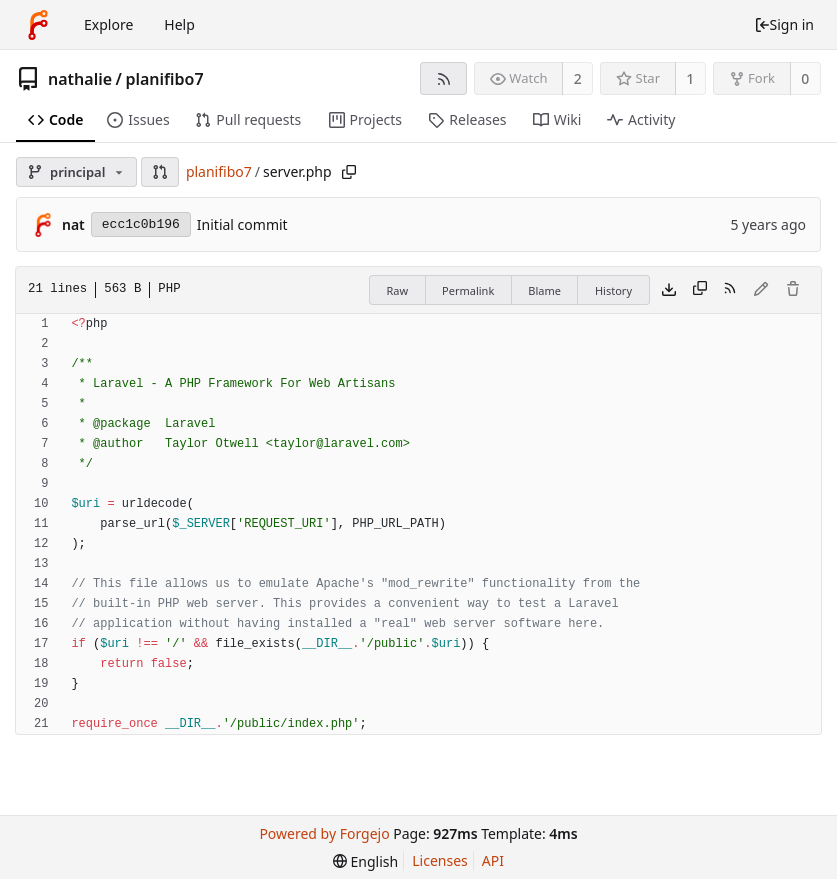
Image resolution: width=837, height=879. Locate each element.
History (613, 290)
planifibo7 (164, 79)
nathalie (80, 79)
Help (179, 24)
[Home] (38, 25)
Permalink (468, 290)
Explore (108, 24)
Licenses (440, 860)
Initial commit (242, 224)
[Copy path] (349, 172)
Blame (544, 290)
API (493, 860)
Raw (397, 290)
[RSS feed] (443, 78)
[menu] (365, 861)
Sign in (784, 24)
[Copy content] (700, 290)
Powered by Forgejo (324, 833)
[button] (160, 172)
